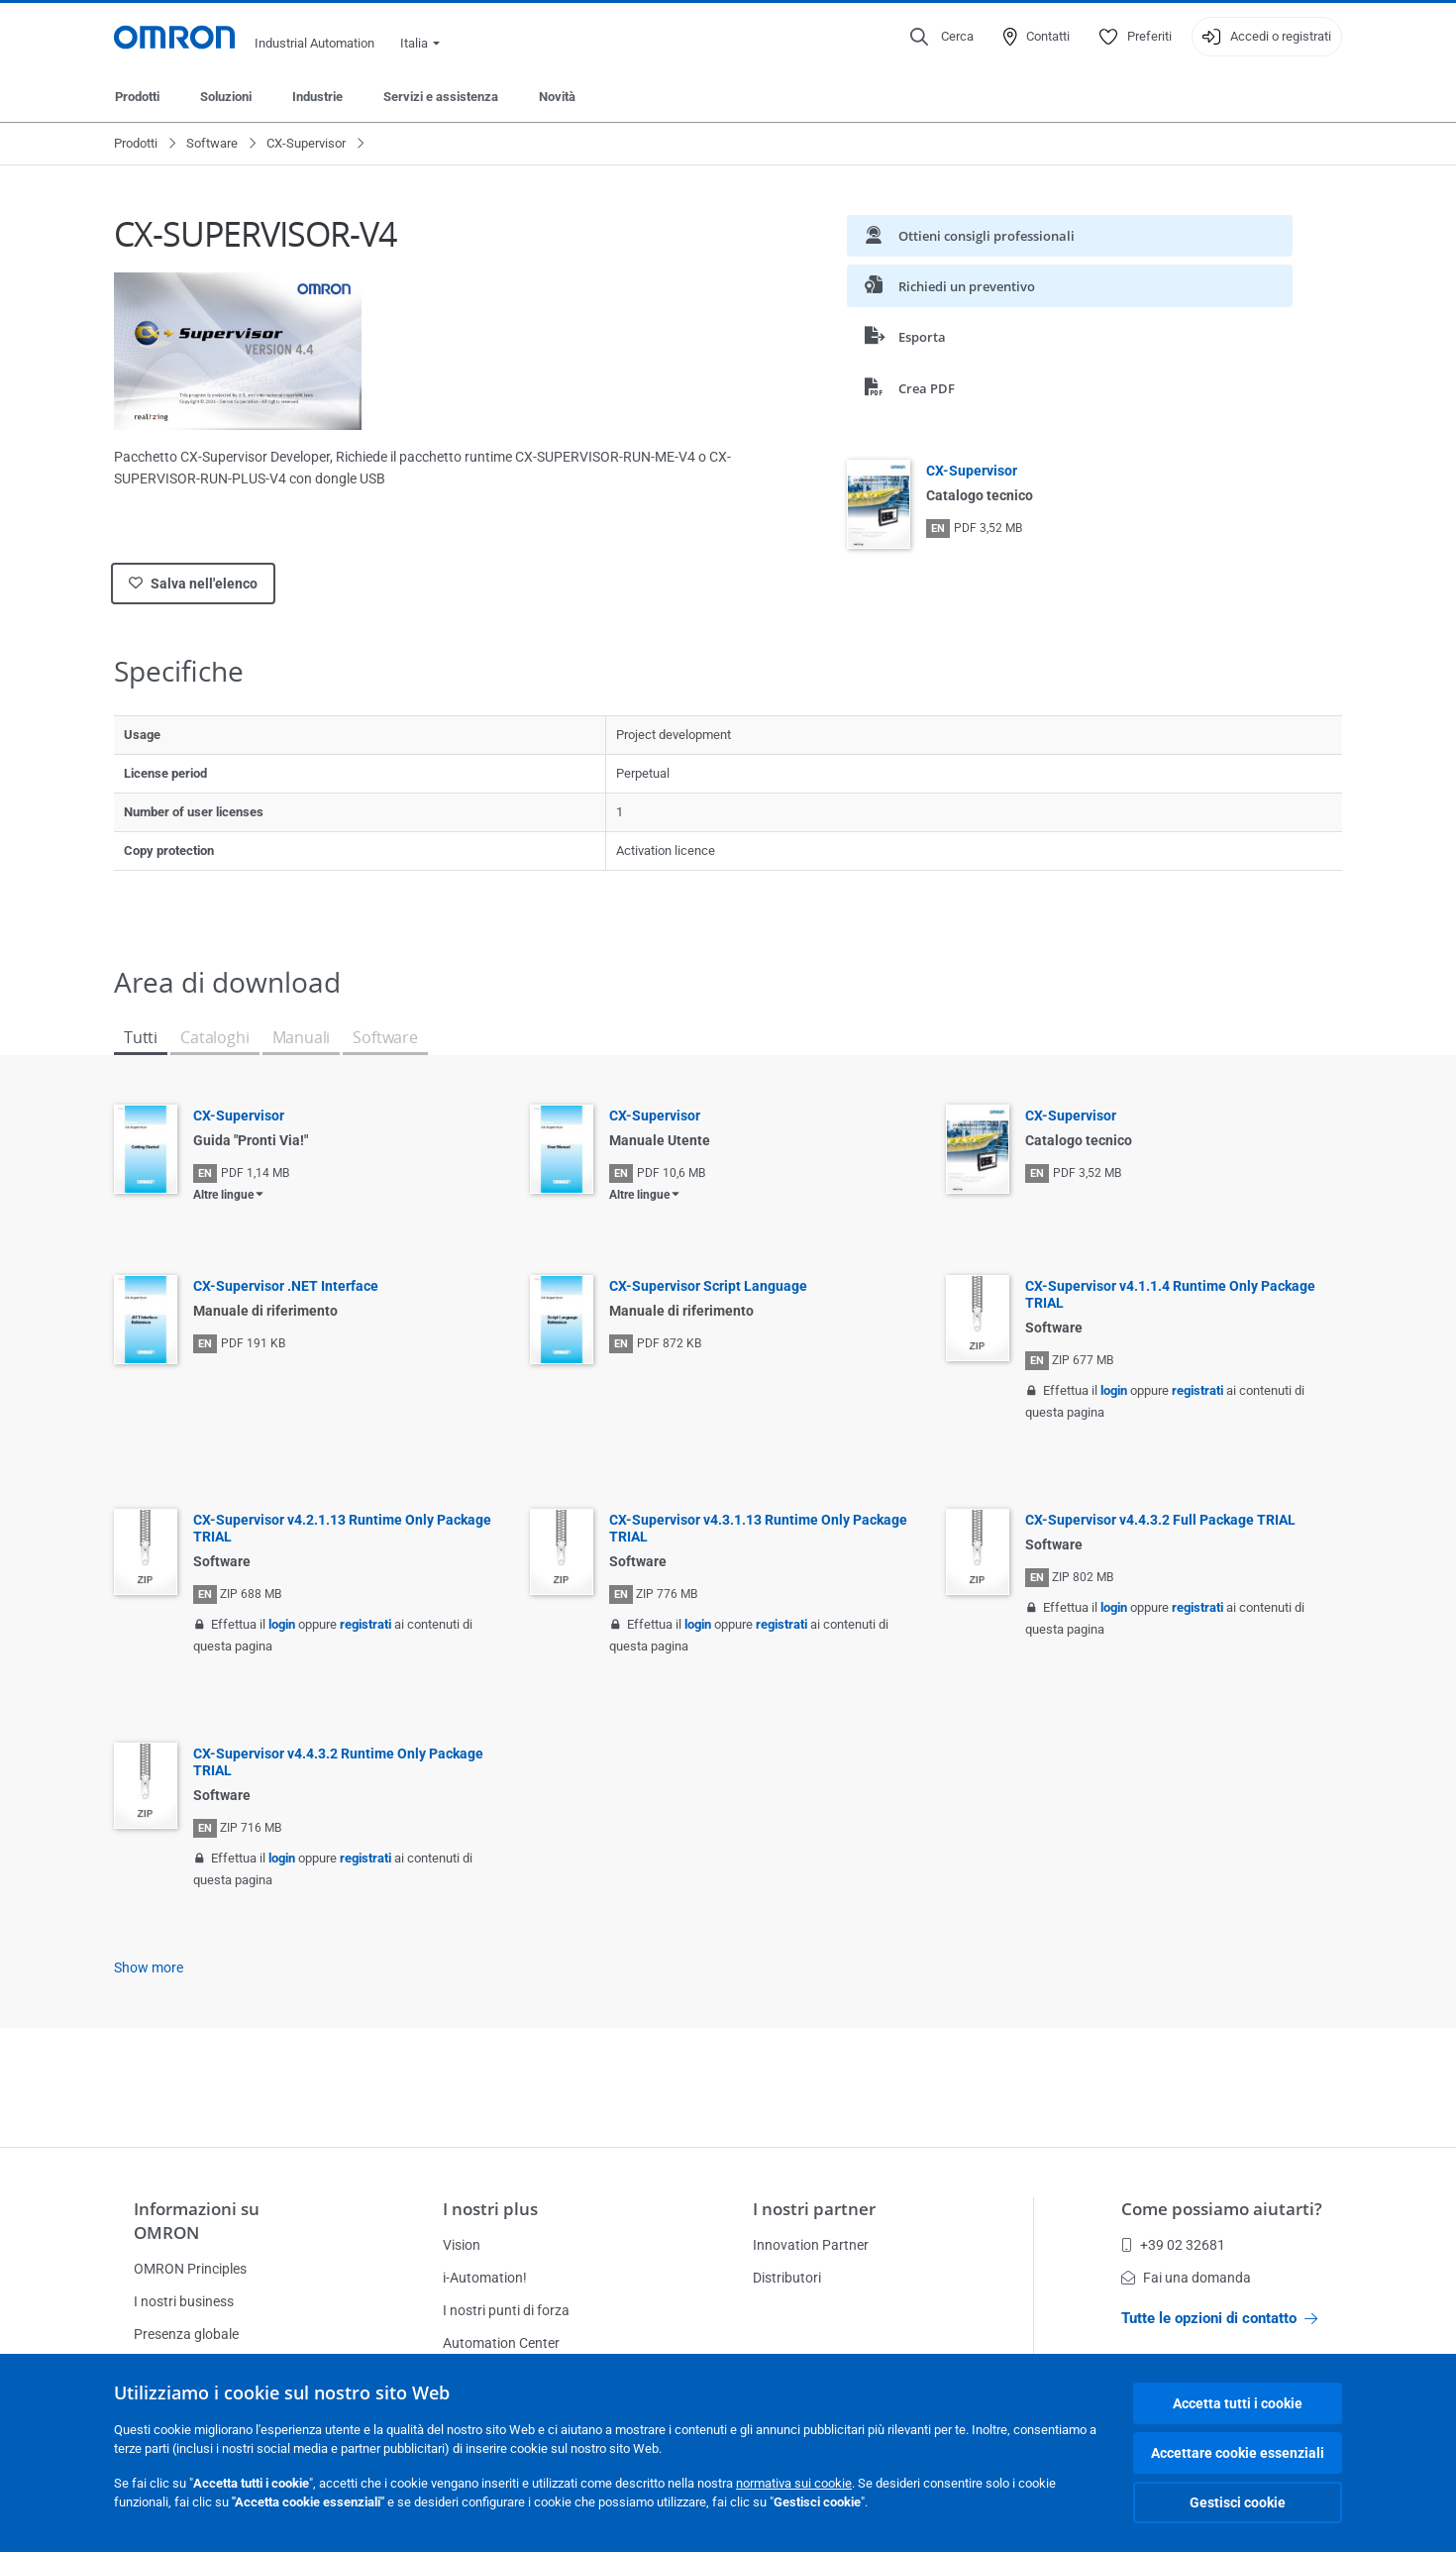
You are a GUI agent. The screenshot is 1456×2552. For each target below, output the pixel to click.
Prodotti (137, 96)
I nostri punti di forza (506, 2310)
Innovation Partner (811, 2245)
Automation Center (501, 2343)
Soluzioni (226, 96)
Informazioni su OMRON (197, 2220)
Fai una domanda (1186, 2278)
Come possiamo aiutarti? (1221, 2208)
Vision (461, 2245)
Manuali (301, 1037)
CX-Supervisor (306, 143)
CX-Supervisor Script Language (708, 1286)
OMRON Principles (190, 2269)
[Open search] (942, 36)
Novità (557, 96)
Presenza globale (186, 2334)
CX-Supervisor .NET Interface (285, 1286)
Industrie (317, 96)
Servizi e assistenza (440, 96)
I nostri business (184, 2301)
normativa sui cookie (794, 2483)
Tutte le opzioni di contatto (1219, 2318)
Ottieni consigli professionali (970, 235)
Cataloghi (214, 1037)
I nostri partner (814, 2208)
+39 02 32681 (1173, 2245)
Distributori (787, 2278)
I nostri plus (490, 2208)
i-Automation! (485, 2278)
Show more (148, 1967)
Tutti (140, 1037)
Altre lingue (223, 1195)
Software (212, 143)
